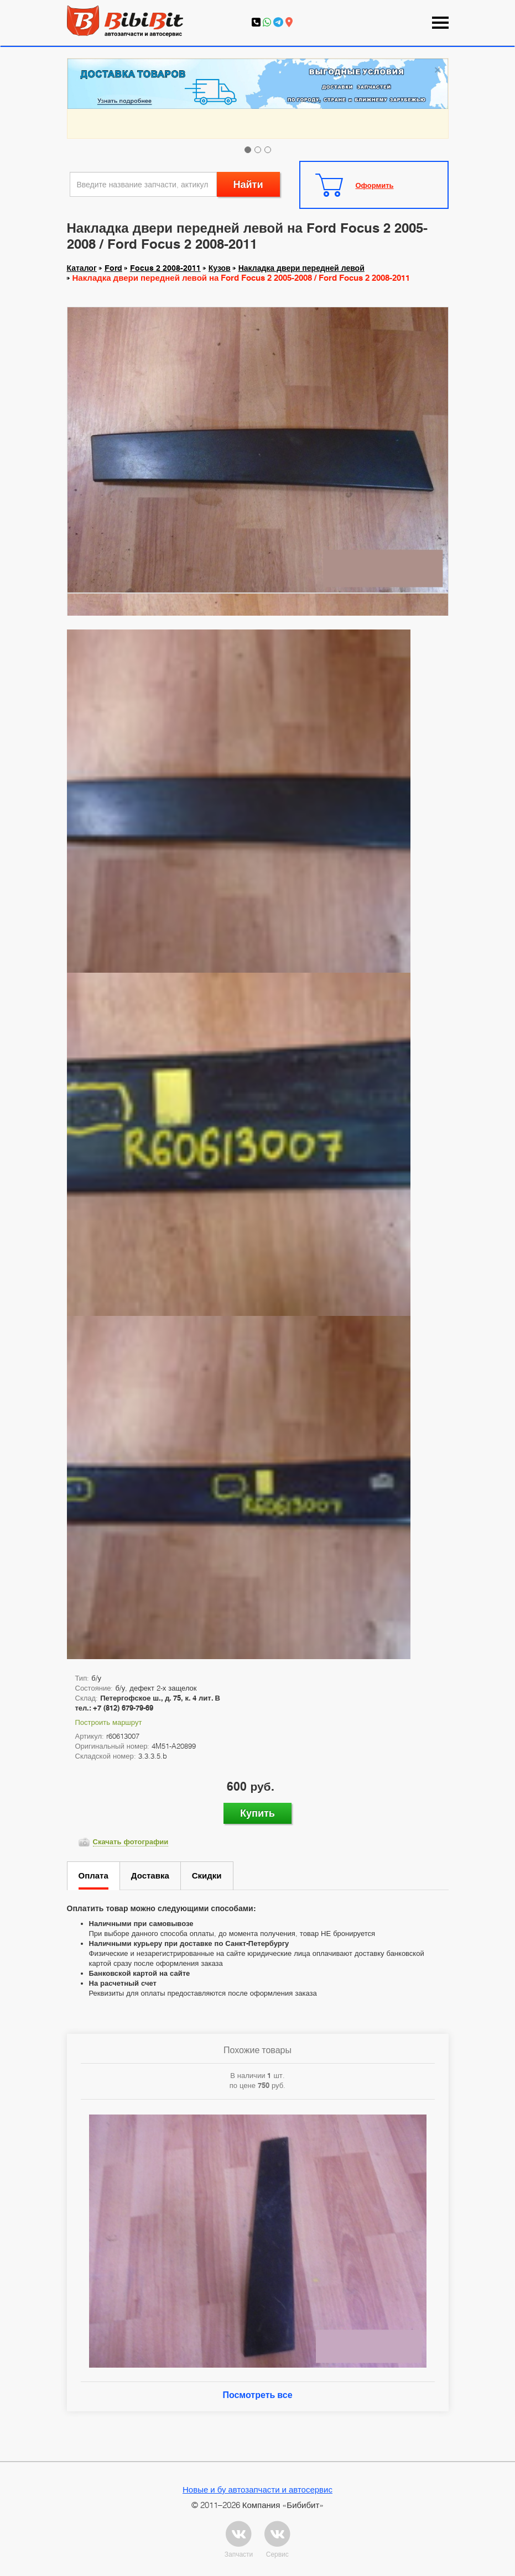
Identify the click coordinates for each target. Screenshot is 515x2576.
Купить (257, 1813)
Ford (113, 268)
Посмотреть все (257, 2395)
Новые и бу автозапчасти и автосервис (257, 2489)
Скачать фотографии (131, 1841)
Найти (248, 184)
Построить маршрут (108, 1722)
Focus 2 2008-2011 (165, 268)
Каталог (82, 268)
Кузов (220, 268)
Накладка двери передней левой (301, 268)
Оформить (375, 185)
